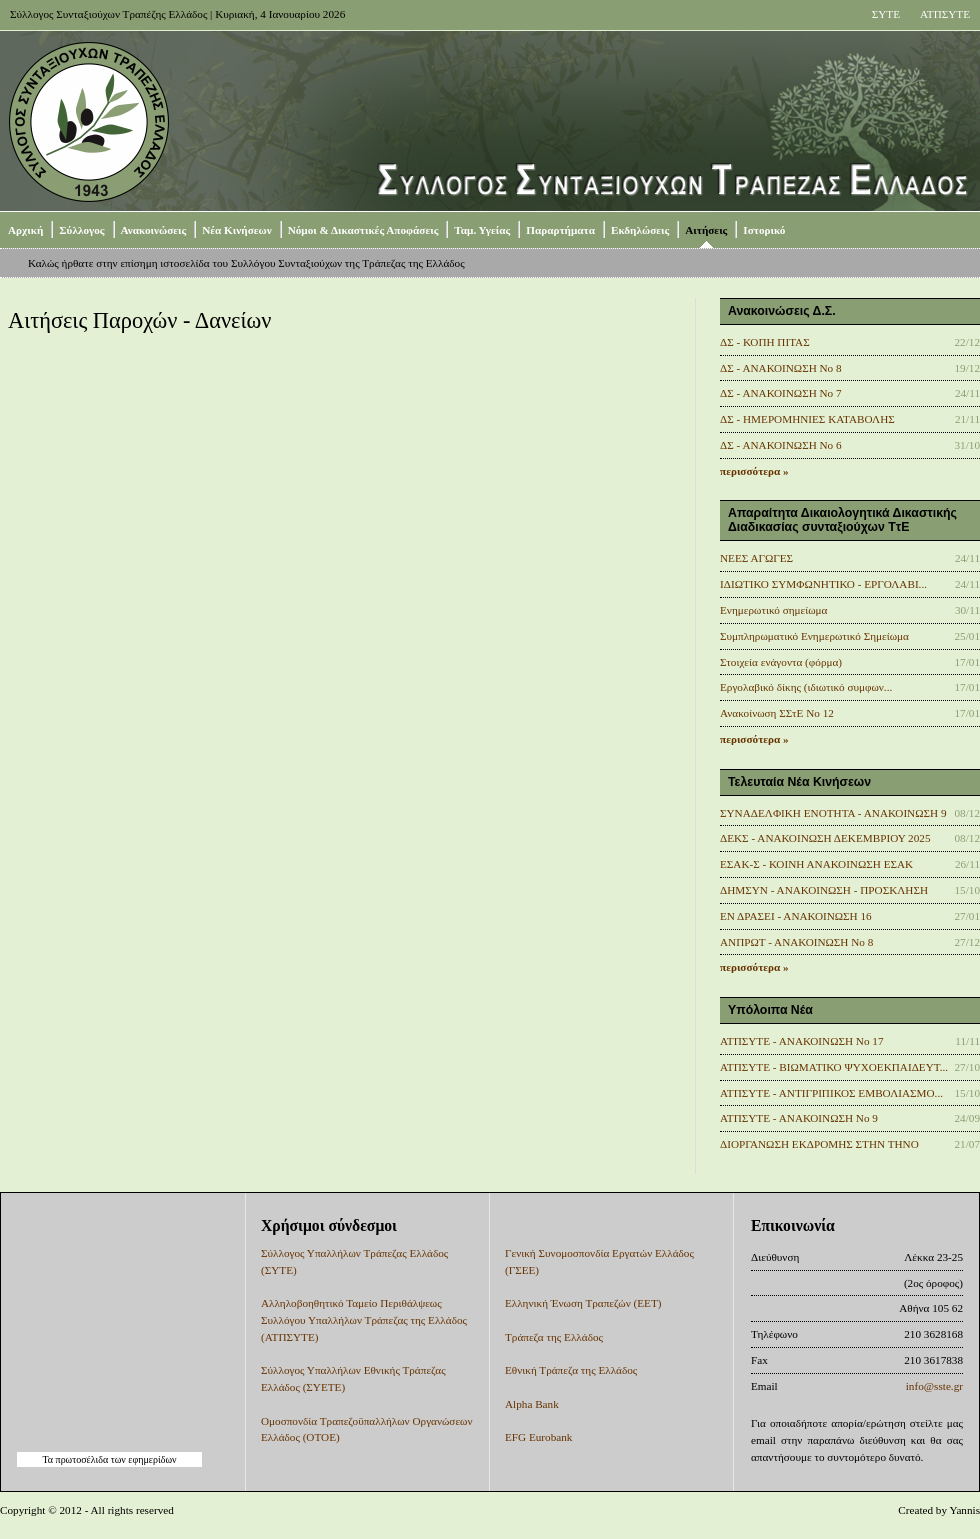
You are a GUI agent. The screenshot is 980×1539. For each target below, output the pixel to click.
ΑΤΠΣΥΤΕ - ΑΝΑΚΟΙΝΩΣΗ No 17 (802, 1041)
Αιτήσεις (706, 230)
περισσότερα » (754, 471)
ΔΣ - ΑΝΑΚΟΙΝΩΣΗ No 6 (781, 445)
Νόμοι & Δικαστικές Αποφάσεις (363, 230)
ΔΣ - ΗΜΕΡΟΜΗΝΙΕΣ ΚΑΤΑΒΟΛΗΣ (807, 419)
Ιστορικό (764, 230)
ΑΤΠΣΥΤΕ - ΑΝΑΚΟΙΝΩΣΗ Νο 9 (799, 1118)
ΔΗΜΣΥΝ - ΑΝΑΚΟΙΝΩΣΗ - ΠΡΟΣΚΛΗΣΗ (824, 890)
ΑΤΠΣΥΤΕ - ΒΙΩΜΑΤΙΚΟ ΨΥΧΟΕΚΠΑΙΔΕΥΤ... (834, 1067)
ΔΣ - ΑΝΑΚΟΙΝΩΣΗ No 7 (781, 393)
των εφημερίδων (142, 1459)
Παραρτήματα (560, 230)
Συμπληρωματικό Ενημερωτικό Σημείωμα (814, 636)
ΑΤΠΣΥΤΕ (945, 14)
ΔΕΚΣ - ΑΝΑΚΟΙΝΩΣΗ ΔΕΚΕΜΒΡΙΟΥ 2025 (825, 838)
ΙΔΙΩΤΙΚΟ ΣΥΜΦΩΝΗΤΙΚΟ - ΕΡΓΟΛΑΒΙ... (823, 584)
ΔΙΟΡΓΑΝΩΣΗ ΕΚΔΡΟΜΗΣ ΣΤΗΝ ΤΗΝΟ (819, 1144)
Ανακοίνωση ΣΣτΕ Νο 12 (777, 713)
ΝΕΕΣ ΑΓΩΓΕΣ (756, 558)
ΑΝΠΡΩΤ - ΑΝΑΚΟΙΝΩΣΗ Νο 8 (796, 942)
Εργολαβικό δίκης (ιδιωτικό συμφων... (806, 687)
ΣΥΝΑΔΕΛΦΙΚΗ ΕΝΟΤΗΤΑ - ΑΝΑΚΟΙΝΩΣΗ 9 (833, 813)
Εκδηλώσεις (640, 230)
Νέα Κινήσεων (236, 230)
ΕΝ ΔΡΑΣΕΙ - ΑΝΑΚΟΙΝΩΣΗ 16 (796, 916)
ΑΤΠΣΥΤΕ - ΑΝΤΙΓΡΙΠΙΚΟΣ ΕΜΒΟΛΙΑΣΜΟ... (831, 1093)
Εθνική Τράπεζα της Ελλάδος (571, 1370)
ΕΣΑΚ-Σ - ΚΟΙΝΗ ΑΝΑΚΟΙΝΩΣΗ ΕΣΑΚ (816, 864)
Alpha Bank (532, 1404)
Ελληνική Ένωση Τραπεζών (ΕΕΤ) (583, 1303)
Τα (48, 1459)
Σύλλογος (81, 230)
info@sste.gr (934, 1386)
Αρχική (25, 230)
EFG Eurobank (538, 1437)
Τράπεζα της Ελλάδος (554, 1337)
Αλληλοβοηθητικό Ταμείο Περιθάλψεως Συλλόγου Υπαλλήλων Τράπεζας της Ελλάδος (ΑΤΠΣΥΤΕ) (364, 1320)
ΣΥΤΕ (886, 14)
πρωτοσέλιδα (82, 1459)
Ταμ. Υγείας (482, 230)
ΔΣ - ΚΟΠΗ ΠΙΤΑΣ (765, 342)
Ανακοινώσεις (154, 230)
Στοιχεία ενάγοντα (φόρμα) (781, 662)
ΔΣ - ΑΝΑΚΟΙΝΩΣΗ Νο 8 (781, 368)
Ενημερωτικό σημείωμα (773, 610)
